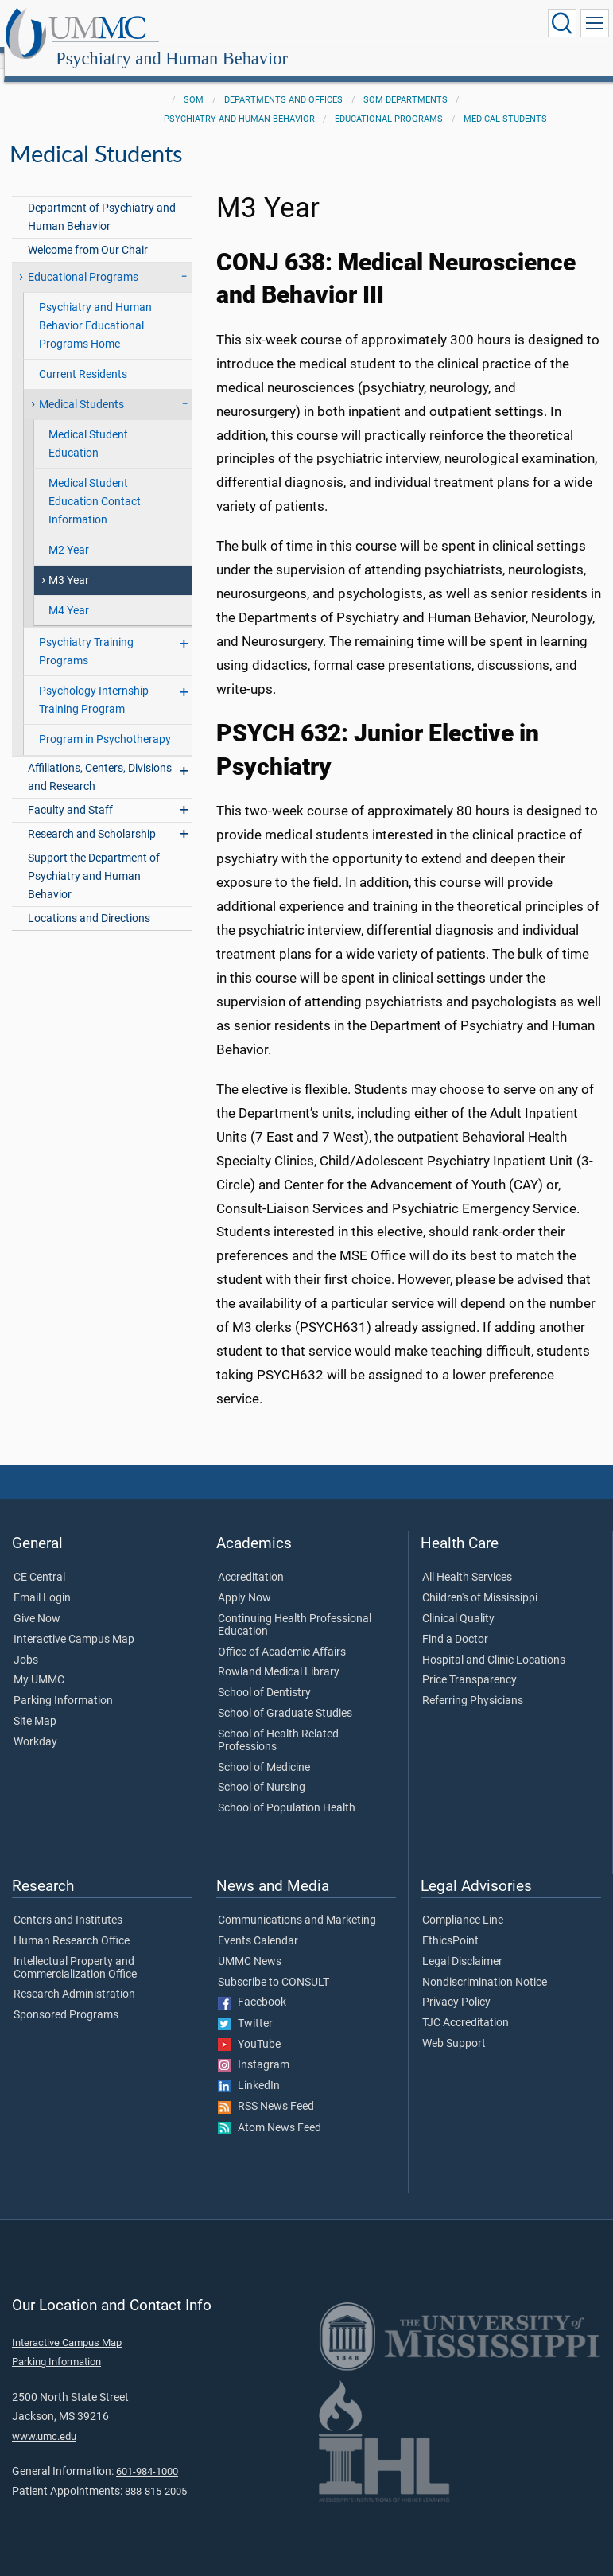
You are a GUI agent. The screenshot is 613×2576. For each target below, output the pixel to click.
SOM (194, 82)
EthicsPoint (450, 1923)
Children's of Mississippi (479, 1580)
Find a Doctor (455, 1622)
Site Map (35, 1704)
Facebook (252, 1985)
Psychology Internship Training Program (94, 682)
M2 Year (68, 532)
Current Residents (83, 357)
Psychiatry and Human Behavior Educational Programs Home (95, 308)
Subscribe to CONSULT (273, 1965)
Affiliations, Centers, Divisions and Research (100, 760)
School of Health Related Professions (278, 1723)
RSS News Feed (266, 2089)
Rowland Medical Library (278, 1654)
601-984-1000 (147, 2454)
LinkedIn (249, 2068)
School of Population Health (286, 1790)
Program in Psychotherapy (105, 722)
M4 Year (68, 593)
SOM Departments (405, 82)
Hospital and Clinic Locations (493, 1642)
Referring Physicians (472, 1683)
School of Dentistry (264, 1675)
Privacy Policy (456, 1985)
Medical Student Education (88, 426)
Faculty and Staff (70, 793)
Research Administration (74, 1977)
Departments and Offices (283, 82)
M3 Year (68, 563)
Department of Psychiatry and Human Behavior (102, 200)
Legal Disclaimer (462, 1944)
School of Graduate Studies (285, 1696)
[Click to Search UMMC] (562, 23)
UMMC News (249, 1944)
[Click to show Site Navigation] (594, 23)
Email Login (42, 1580)
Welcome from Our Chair (88, 232)
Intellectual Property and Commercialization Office (75, 1950)
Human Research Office (72, 1923)
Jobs (26, 1642)
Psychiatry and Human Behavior (327, 26)
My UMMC (39, 1662)
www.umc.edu (44, 2419)
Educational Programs (389, 101)
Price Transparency (469, 1662)
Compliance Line (462, 1903)
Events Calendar (258, 1923)
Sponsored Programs (66, 1997)
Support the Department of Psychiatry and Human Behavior (94, 859)
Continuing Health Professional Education (294, 1608)
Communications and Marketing (297, 1903)
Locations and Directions (89, 901)
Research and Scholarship (92, 816)
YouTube (249, 2027)
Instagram (253, 2047)
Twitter (245, 2006)
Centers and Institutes (68, 1903)
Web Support (454, 2026)
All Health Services (467, 1560)
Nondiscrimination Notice (484, 1965)
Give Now (37, 1601)
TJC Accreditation (465, 2005)
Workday (35, 1724)
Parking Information (63, 1683)
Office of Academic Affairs (282, 1634)
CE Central (39, 1560)
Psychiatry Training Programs (86, 634)
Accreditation (251, 1560)
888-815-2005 (156, 2474)
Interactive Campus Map (74, 1622)
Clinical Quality (458, 1601)
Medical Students (505, 101)
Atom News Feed (269, 2110)
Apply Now (244, 1580)
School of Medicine (264, 1750)
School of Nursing (261, 1770)
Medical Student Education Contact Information (94, 484)
